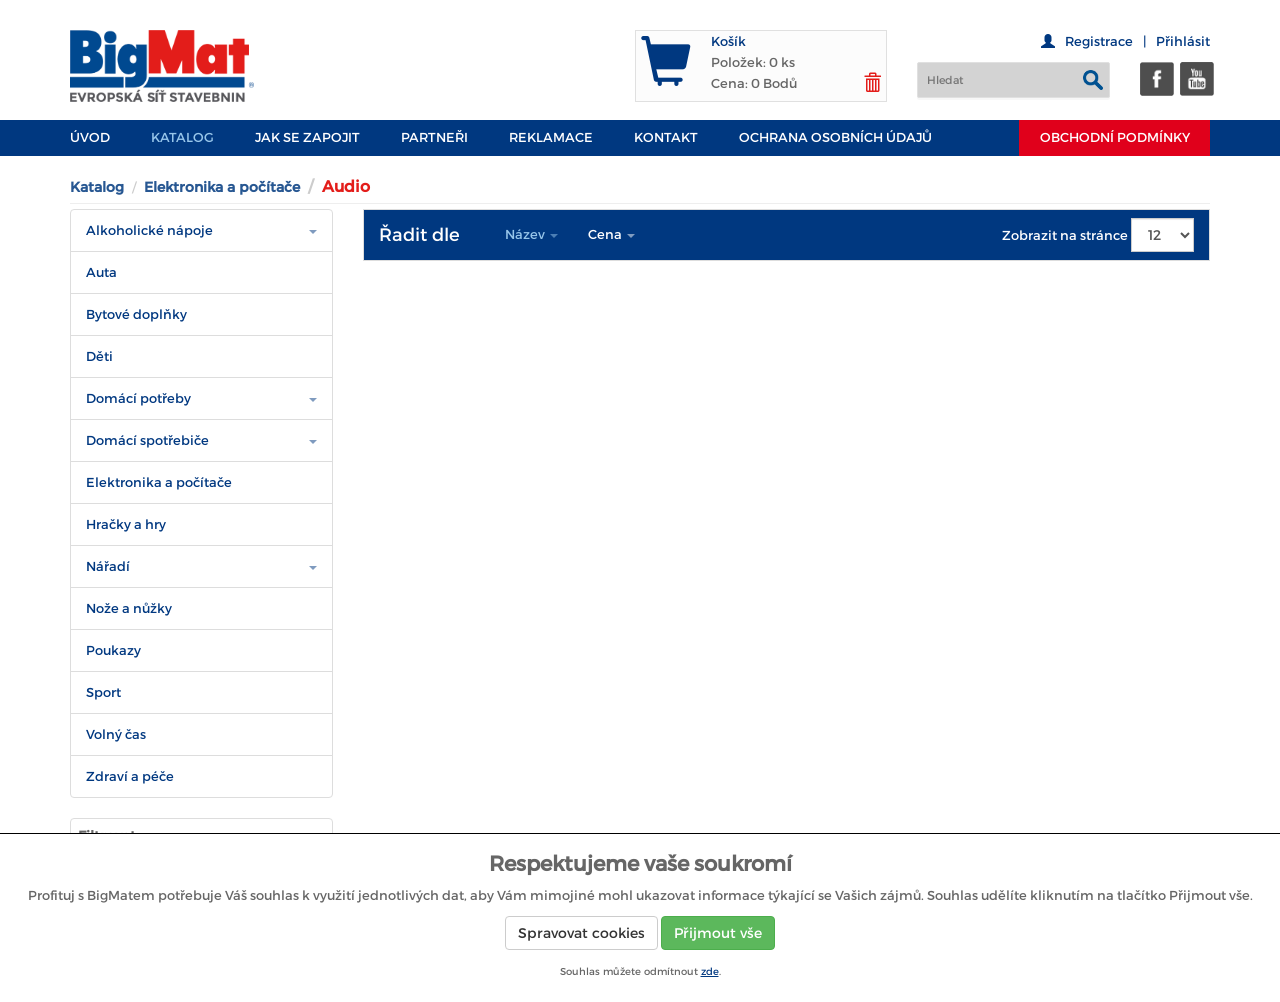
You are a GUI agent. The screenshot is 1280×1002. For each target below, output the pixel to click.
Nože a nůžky (129, 608)
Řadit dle (419, 235)
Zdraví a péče (130, 776)
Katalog (182, 137)
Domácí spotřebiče (147, 440)
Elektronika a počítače (222, 187)
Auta (101, 272)
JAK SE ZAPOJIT (307, 137)
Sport (103, 692)
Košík (728, 41)
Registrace (1099, 41)
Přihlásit (1183, 41)
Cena (611, 234)
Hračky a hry (126, 524)
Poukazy (113, 650)
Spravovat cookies (581, 933)
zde (710, 971)
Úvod (90, 137)
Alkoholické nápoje (149, 230)
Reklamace (551, 137)
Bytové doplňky (136, 314)
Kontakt (666, 137)
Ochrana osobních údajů (835, 137)
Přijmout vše (718, 933)
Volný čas (116, 734)
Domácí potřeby (138, 398)
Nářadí (108, 566)
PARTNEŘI (434, 137)
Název (531, 234)
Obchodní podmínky (1115, 137)
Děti (99, 356)
